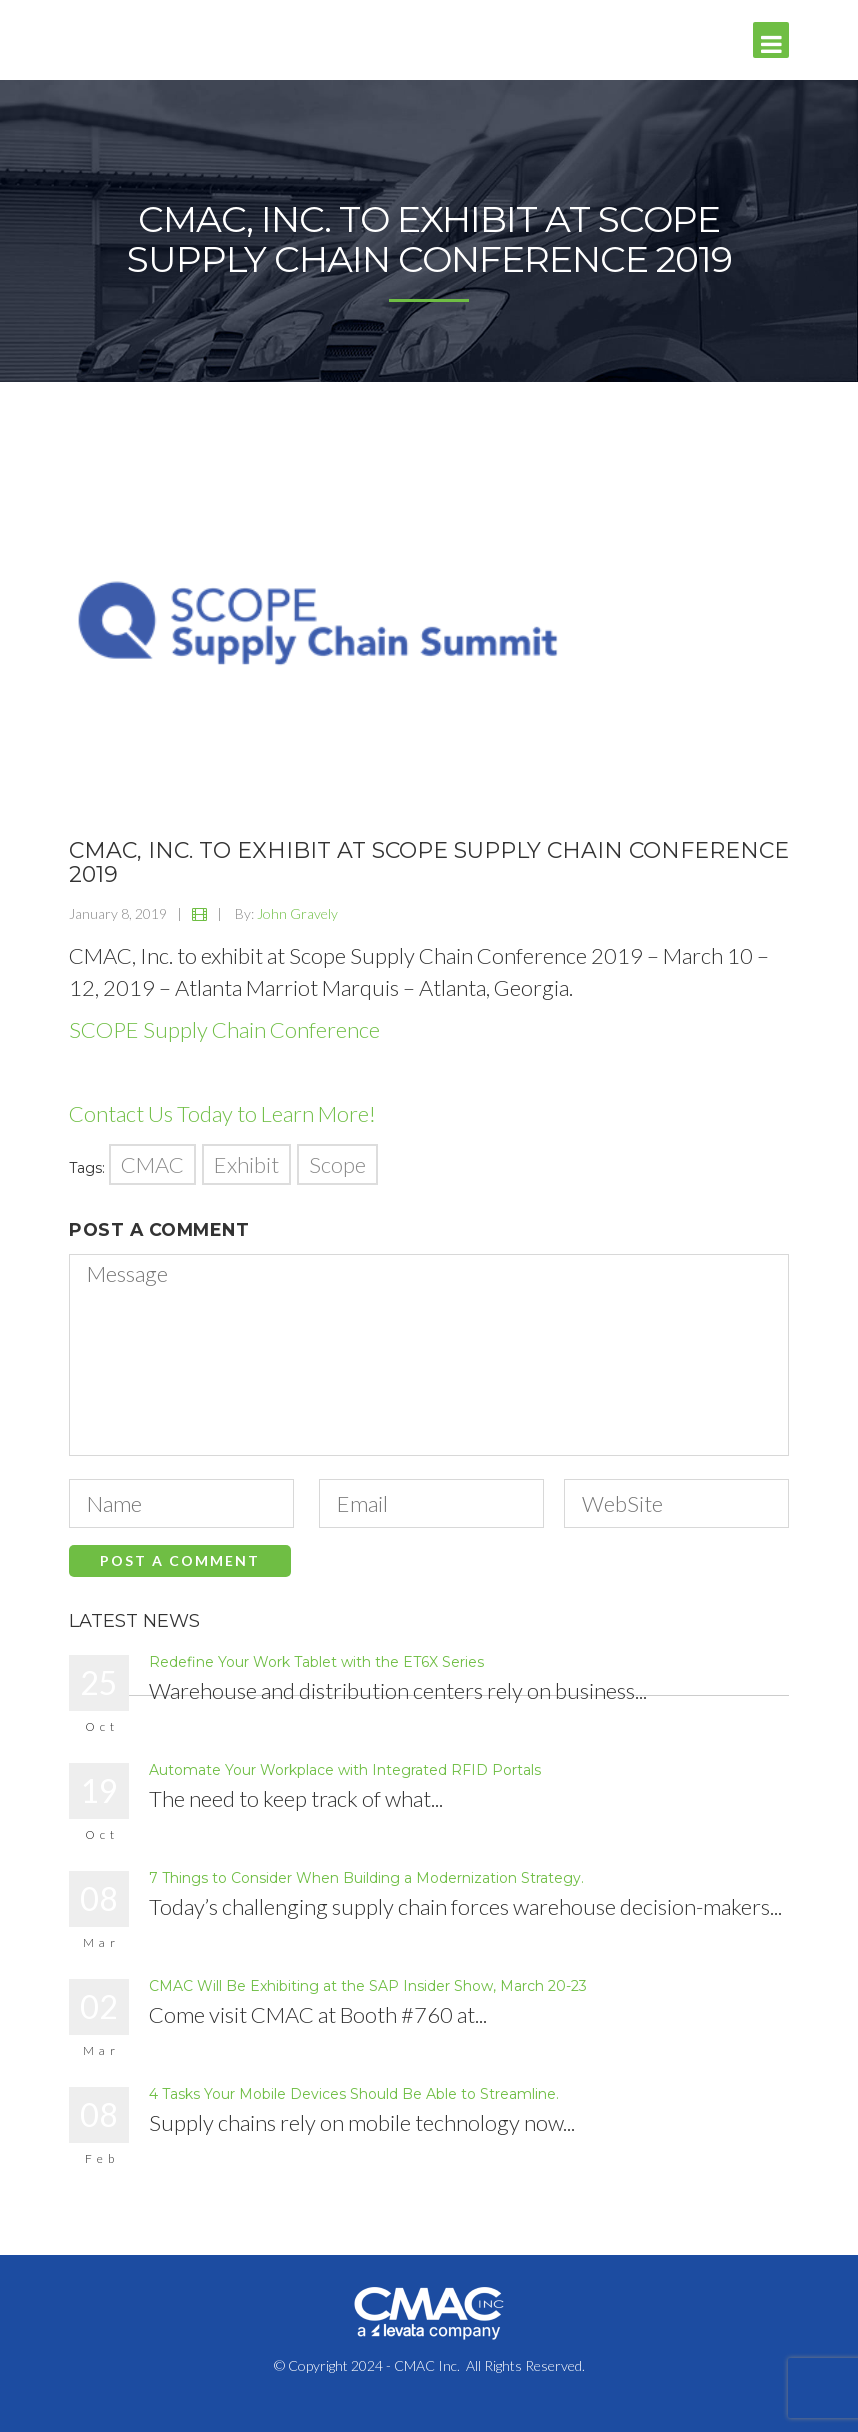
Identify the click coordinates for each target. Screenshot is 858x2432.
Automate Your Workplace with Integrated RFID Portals (345, 1770)
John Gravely (297, 913)
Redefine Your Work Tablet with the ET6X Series (316, 1662)
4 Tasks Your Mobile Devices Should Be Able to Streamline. (354, 2094)
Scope (337, 1164)
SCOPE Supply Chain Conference (224, 1029)
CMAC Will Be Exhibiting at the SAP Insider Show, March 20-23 (368, 1986)
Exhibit (246, 1164)
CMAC (152, 1164)
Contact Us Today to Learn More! (222, 1113)
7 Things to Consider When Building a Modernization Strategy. (366, 1878)
